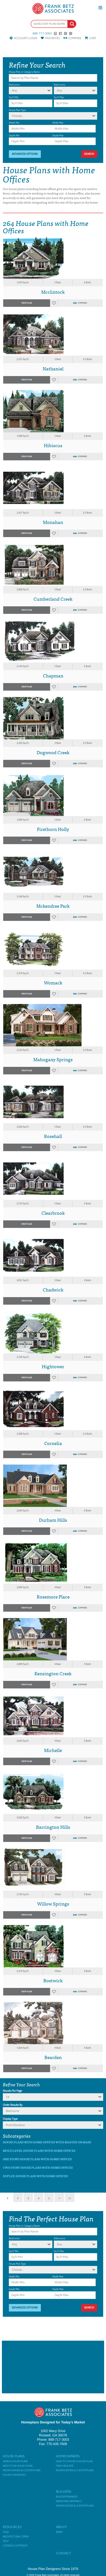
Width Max (57, 122)
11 (69, 2197)
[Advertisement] (53, 2367)
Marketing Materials (69, 2501)
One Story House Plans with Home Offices (37, 2159)
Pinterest (55, 33)
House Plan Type (17, 110)
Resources (12, 2526)
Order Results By (12, 2105)
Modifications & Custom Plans (21, 2470)
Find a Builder (64, 2465)
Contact (63, 2553)
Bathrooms (59, 84)
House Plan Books (14, 2474)
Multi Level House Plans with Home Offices (39, 2150)
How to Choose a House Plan (74, 2461)
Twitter (65, 33)
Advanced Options (25, 154)
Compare (74, 38)
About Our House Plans (18, 2465)
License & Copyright (15, 2545)
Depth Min (14, 135)
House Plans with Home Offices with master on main (47, 2142)
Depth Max (57, 135)
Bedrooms (14, 84)
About (61, 2526)
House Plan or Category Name (24, 72)
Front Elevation (15, 2125)
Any (14, 90)
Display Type (10, 2119)
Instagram (70, 33)
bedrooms (12, 2111)
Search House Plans (15, 2461)
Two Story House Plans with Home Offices (38, 2167)
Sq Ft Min (13, 97)
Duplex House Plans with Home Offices (35, 2176)
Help (5, 2541)
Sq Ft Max (59, 97)
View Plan (26, 303)
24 (7, 2097)
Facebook (60, 33)
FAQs (6, 2532)
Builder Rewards (66, 2496)
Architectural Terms (16, 2536)
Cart (92, 38)
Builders (63, 2491)
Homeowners (67, 2456)
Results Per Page (12, 2091)
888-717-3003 (42, 33)
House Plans (13, 2456)
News (59, 2532)
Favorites (52, 38)
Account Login (25, 38)
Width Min (14, 122)
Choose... (17, 116)
